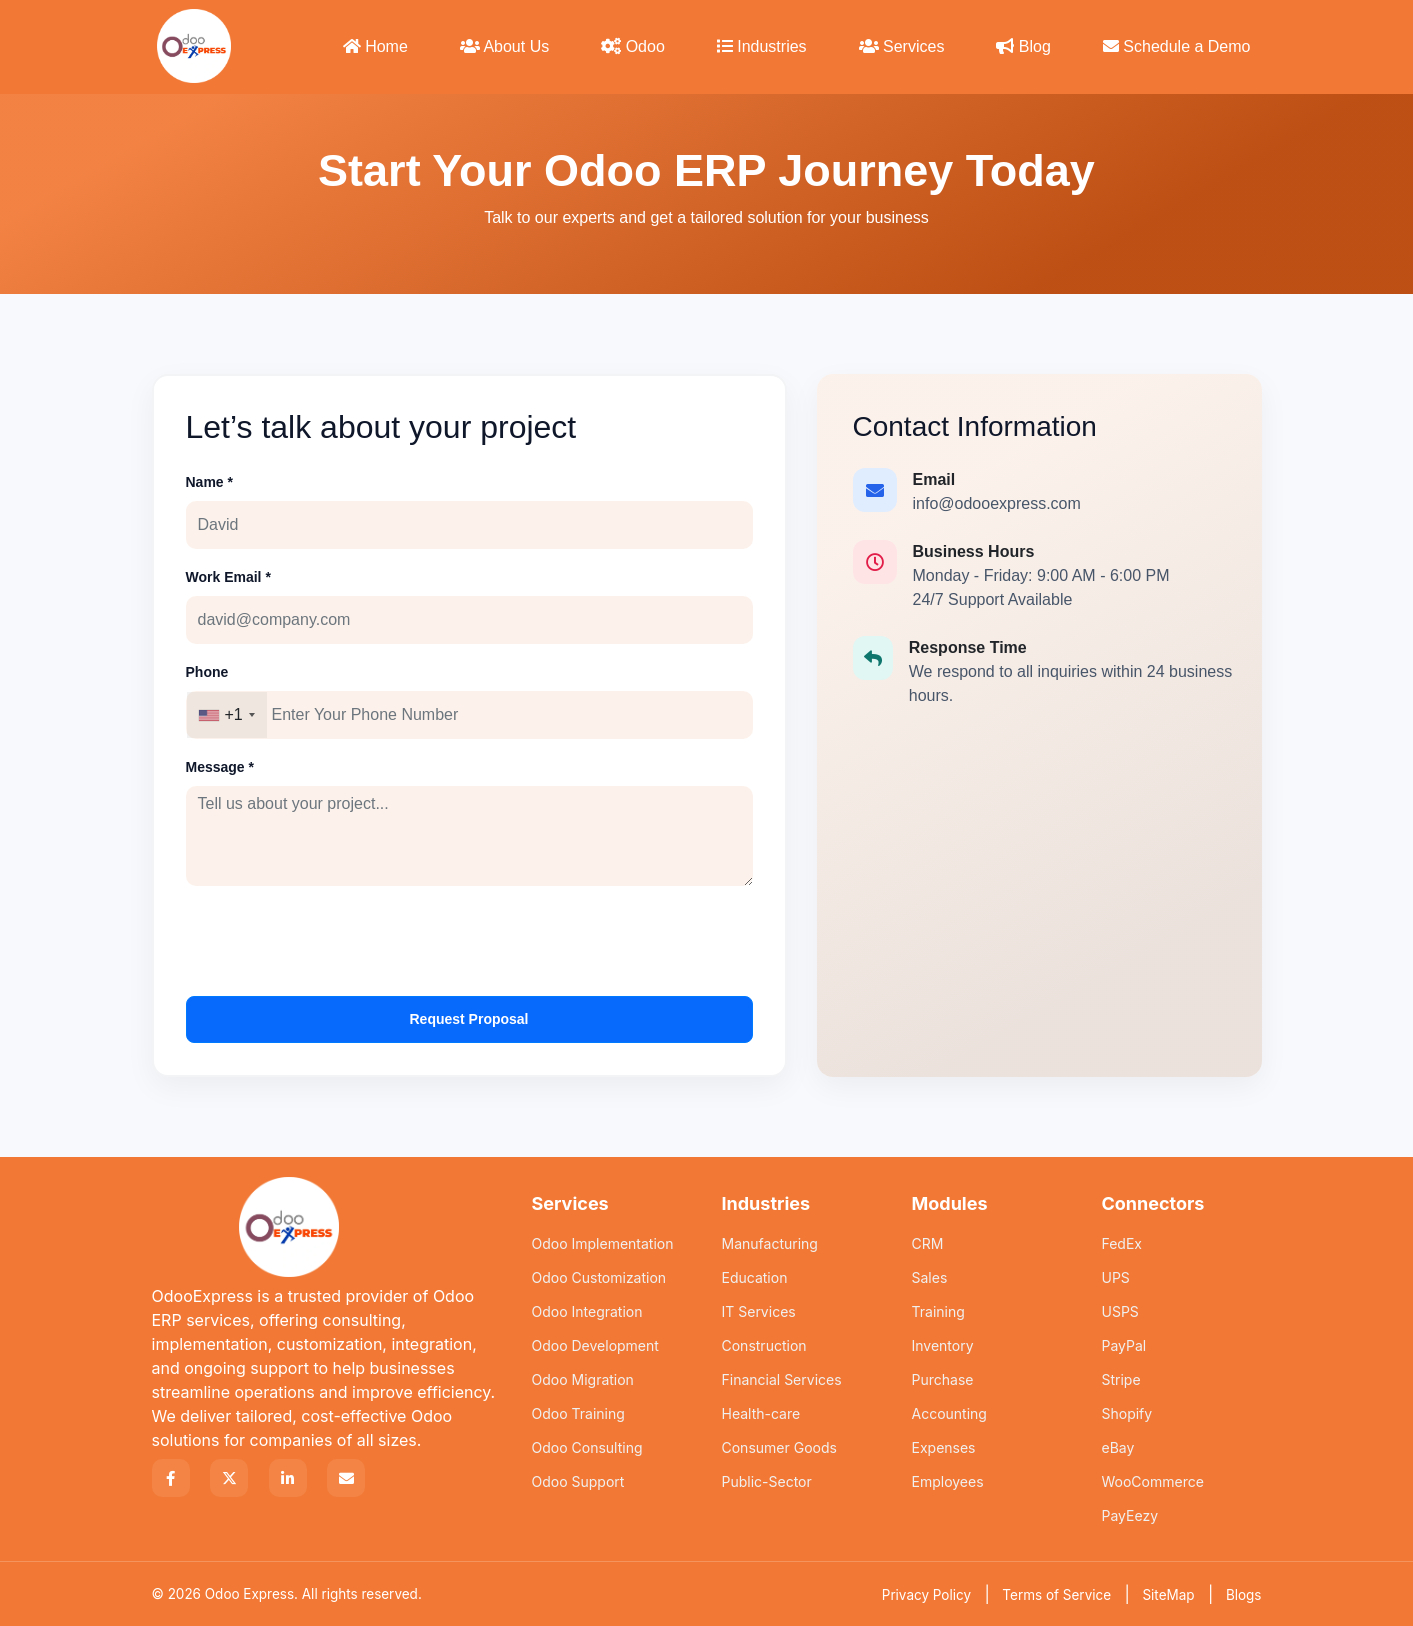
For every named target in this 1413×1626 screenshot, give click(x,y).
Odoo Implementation (603, 1243)
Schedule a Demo (1177, 46)
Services (902, 46)
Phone (207, 672)
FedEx (1122, 1243)
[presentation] (338, 941)
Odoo (633, 46)
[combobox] (227, 715)
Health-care (761, 1413)
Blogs (1244, 1595)
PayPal (1124, 1345)
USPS (1120, 1311)
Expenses (944, 1447)
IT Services (759, 1311)
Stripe (1121, 1379)
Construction (764, 1345)
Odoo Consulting (587, 1447)
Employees (948, 1481)
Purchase (943, 1379)
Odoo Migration (583, 1379)
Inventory (943, 1345)
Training (938, 1311)
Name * (209, 482)
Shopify (1127, 1413)
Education (755, 1277)
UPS (1116, 1277)
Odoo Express (249, 1594)
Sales (930, 1277)
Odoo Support (578, 1481)
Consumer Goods (779, 1447)
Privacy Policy (926, 1595)
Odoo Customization (599, 1277)
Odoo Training (578, 1413)
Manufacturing (770, 1243)
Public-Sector (767, 1481)
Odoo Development (595, 1345)
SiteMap (1168, 1595)
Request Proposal (468, 1019)
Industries (762, 46)
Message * (220, 767)
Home (375, 46)
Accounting (949, 1413)
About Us (504, 46)
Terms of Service (1056, 1595)
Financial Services (782, 1379)
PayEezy (1130, 1515)
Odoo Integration (587, 1311)
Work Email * (228, 577)
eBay (1118, 1447)
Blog (1023, 46)
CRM (928, 1243)
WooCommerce (1153, 1481)
